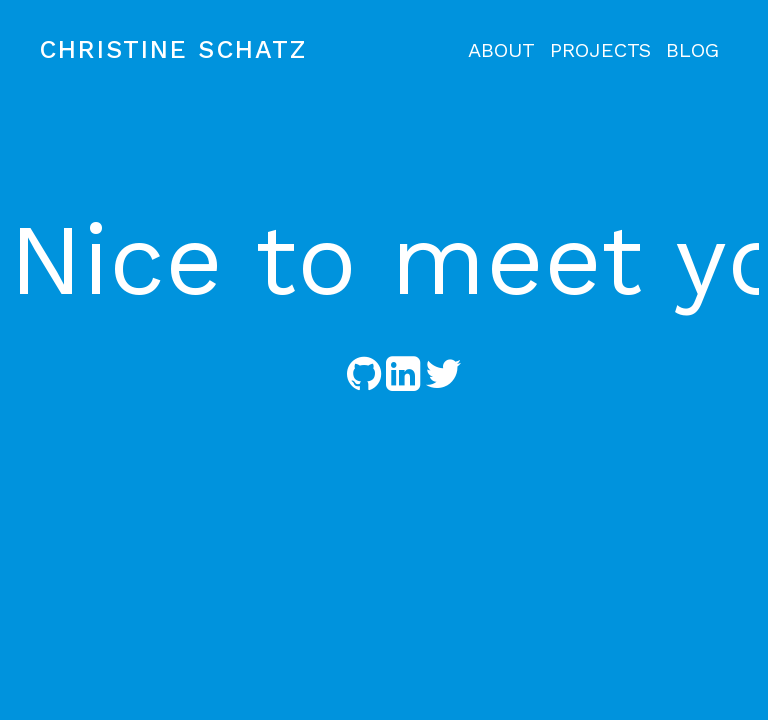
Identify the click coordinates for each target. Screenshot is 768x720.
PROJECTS (600, 50)
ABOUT (501, 50)
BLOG (692, 50)
